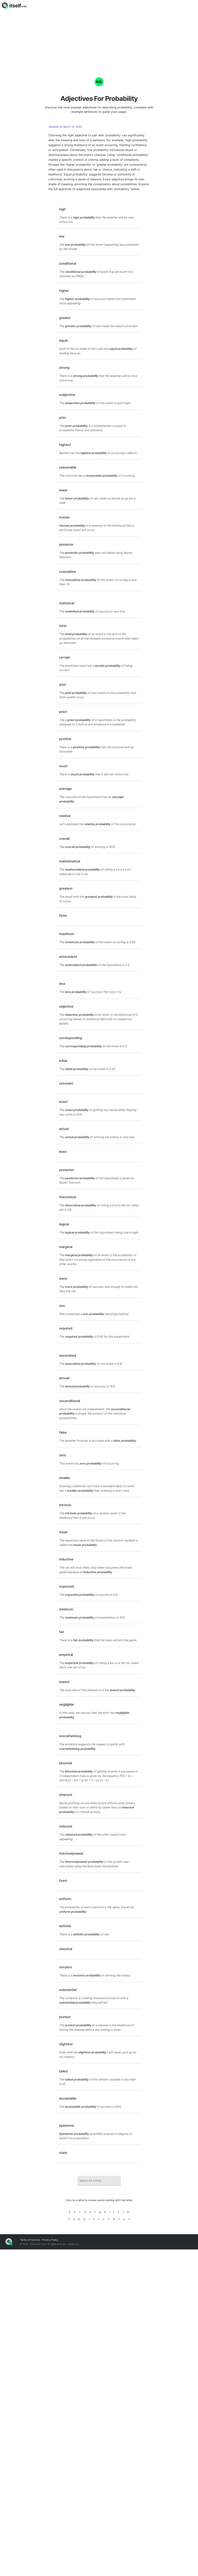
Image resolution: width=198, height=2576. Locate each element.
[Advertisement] (99, 38)
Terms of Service (30, 2565)
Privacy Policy (50, 2565)
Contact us (72, 2570)
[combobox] (99, 2507)
